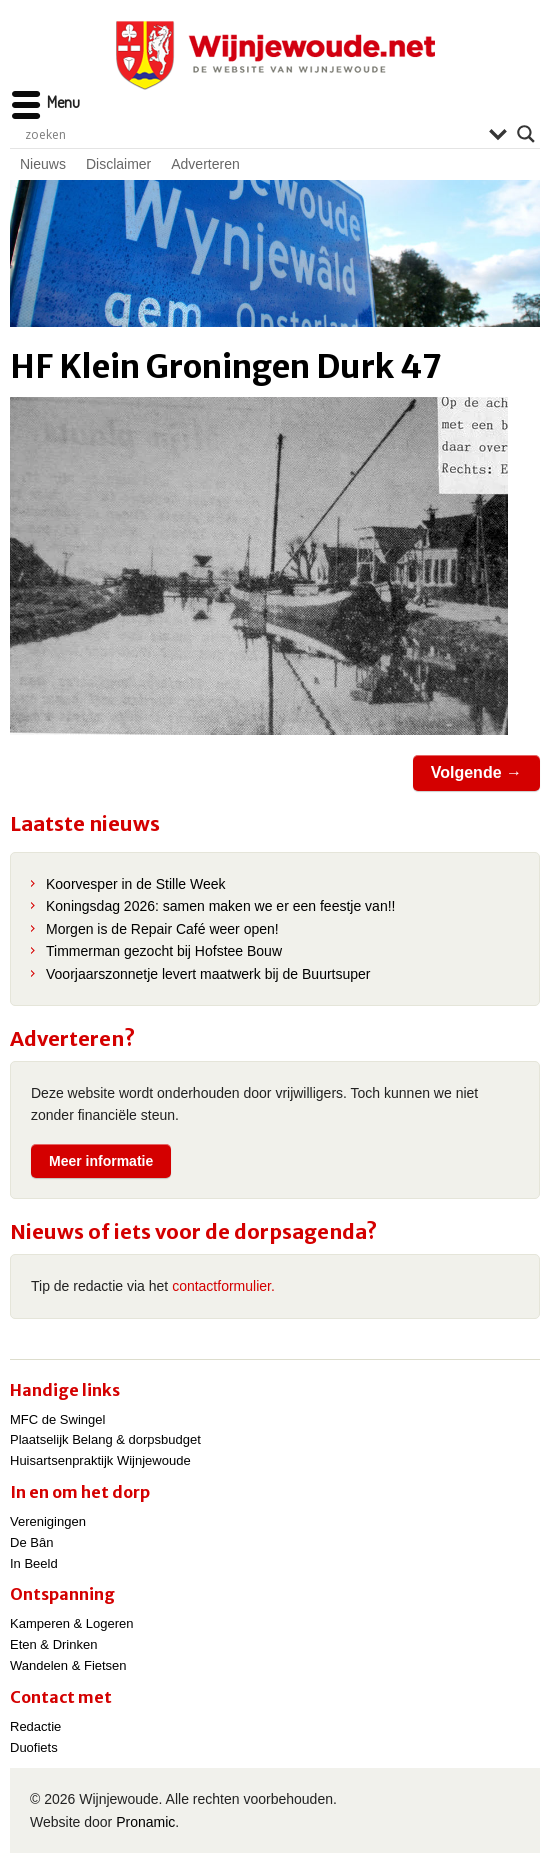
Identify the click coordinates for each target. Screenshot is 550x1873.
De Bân (31, 1542)
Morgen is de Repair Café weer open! (162, 929)
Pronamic (145, 1822)
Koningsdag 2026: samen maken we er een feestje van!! (220, 906)
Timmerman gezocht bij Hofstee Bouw (164, 951)
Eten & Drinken (53, 1644)
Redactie (35, 1726)
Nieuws (43, 164)
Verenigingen (48, 1521)
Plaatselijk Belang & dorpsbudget (105, 1439)
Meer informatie (101, 1161)
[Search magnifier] (526, 134)
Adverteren (205, 164)
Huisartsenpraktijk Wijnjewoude (100, 1460)
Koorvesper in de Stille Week (136, 884)
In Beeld (34, 1563)
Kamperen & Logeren (72, 1623)
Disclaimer (118, 164)
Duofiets (34, 1747)
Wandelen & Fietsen (68, 1665)
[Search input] (252, 134)
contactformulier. (223, 1286)
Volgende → (476, 772)
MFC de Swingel (57, 1419)
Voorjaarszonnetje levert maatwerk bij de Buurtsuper (208, 974)
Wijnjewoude (275, 55)
